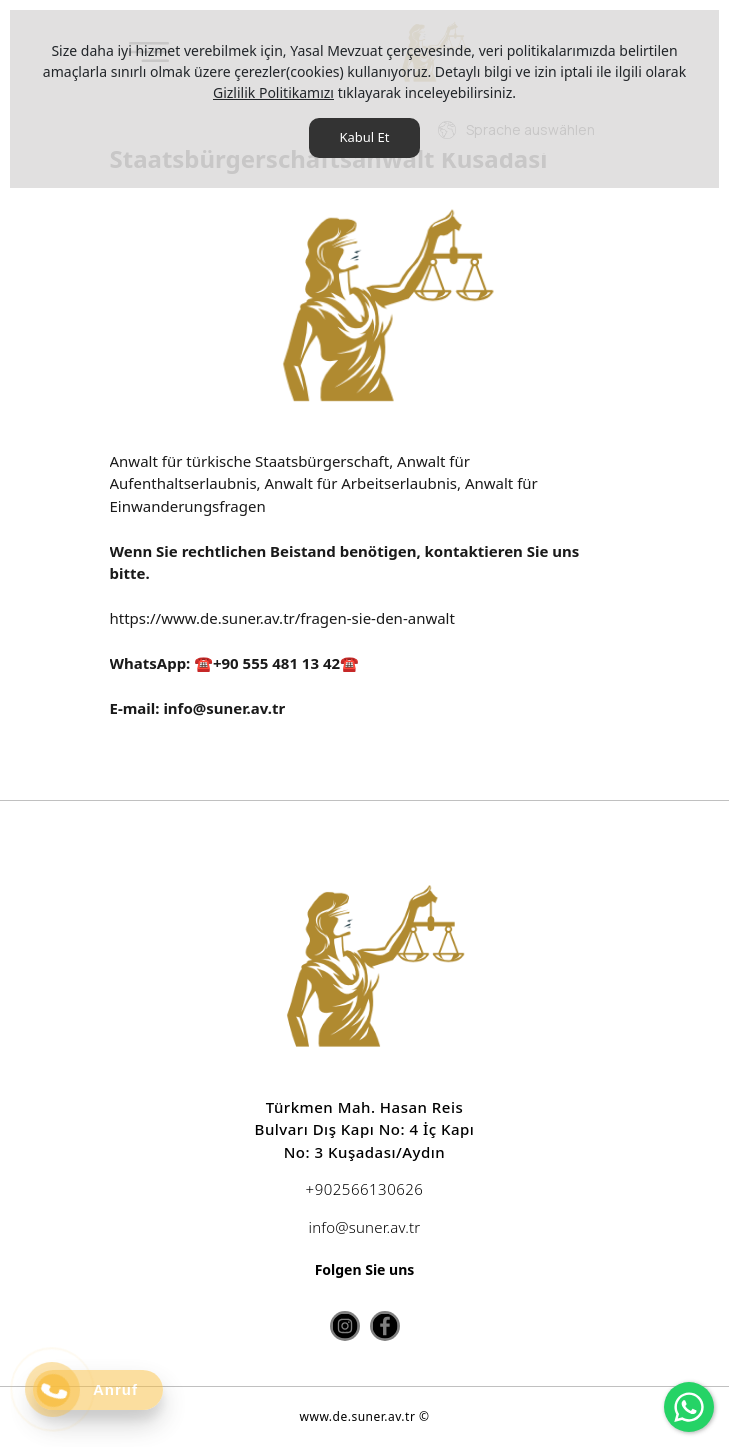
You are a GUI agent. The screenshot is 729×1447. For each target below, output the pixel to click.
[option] (365, 311)
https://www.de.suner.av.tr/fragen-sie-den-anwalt (282, 618)
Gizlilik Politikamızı (273, 92)
